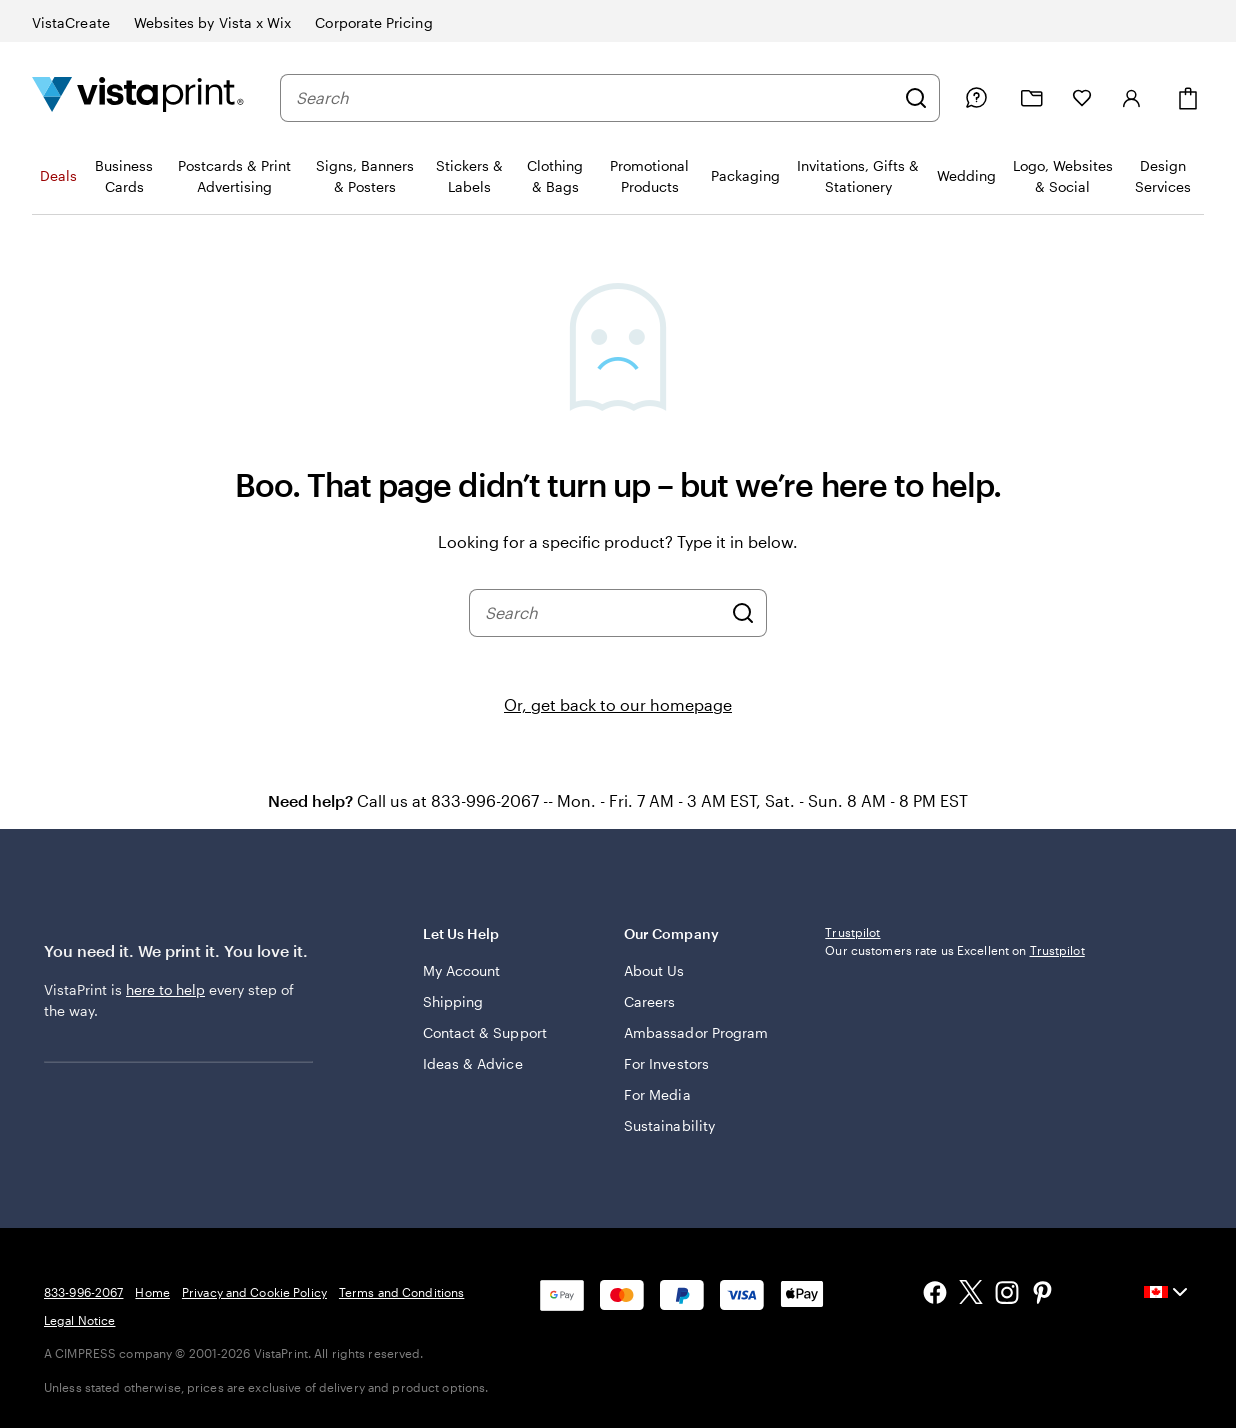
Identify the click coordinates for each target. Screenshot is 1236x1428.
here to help (165, 989)
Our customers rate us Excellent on (954, 950)
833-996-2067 (83, 1292)
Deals (58, 175)
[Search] (916, 98)
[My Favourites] (1082, 98)
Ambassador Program (696, 1032)
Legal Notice (79, 1320)
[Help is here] (976, 98)
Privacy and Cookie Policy (254, 1292)
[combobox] (595, 98)
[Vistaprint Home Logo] (138, 97)
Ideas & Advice (473, 1063)
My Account (462, 970)
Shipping (453, 1001)
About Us (654, 970)
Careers (650, 1001)
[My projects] (1032, 98)
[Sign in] (1132, 98)
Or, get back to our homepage (618, 704)
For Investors (666, 1063)
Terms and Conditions (401, 1292)
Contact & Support (485, 1032)
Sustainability (669, 1125)
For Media (657, 1094)
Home (152, 1292)
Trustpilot (852, 932)
